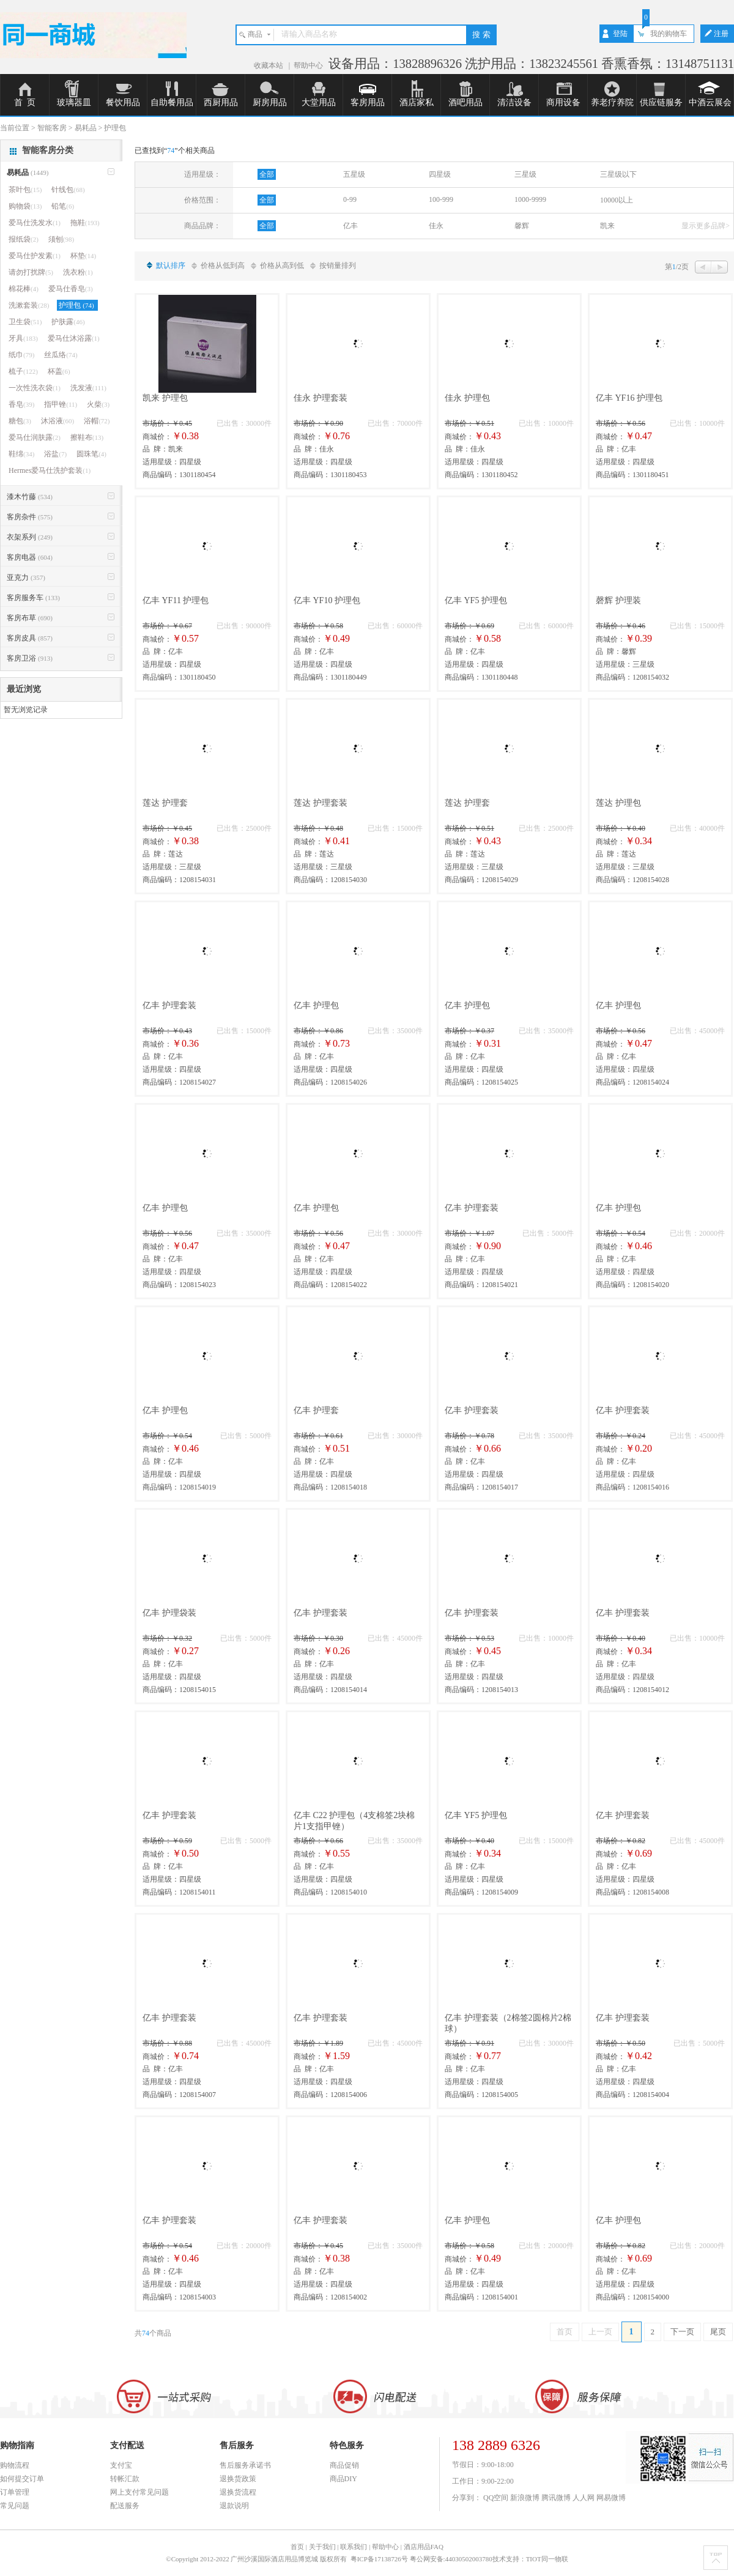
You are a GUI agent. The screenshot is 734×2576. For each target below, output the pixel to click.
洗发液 (88, 388)
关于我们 (322, 2546)
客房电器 (30, 557)
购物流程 (14, 2465)
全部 (266, 174)
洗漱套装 (29, 305)
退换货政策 (238, 2478)
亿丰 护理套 (316, 1410)
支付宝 (121, 2465)
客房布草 (30, 618)
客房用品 (367, 102)
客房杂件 (30, 517)
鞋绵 (21, 454)
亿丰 (350, 225)
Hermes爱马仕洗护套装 (50, 470)
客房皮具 (30, 638)
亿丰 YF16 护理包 (629, 398)
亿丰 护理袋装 (169, 1612)
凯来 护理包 (165, 398)
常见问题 (14, 2505)
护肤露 (67, 321)
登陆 (620, 33)
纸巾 (21, 355)
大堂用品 (319, 102)
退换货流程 (238, 2492)
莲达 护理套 (165, 802)
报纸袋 (24, 239)
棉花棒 (24, 288)
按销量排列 (337, 265)
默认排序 (170, 265)
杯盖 (59, 371)
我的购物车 (668, 33)
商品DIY (343, 2478)
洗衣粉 (78, 272)
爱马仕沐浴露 (74, 338)
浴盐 (55, 454)
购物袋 (25, 206)
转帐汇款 (124, 2478)
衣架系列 (30, 537)
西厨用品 (221, 102)
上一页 (600, 2331)
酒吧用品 (465, 102)
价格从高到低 (282, 265)
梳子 (23, 371)
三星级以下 (618, 174)
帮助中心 (308, 65)
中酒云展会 (710, 102)
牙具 (23, 338)
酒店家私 (416, 102)
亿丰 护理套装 (169, 1005)
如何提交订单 (22, 2478)
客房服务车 (33, 597)
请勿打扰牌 (31, 272)
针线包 (67, 189)
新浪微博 (524, 2497)
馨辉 (521, 225)
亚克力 (26, 577)
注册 (721, 33)
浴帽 (96, 421)
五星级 (354, 174)
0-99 (350, 199)
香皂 (21, 404)
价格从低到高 (223, 265)
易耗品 (27, 172)
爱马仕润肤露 (35, 437)
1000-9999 (530, 199)
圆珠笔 (91, 454)
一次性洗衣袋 (35, 388)
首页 (565, 2331)
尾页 (718, 2331)
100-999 (441, 199)
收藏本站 (269, 65)
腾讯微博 (556, 2497)
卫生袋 (25, 321)
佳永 (436, 225)
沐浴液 (57, 421)
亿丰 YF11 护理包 (176, 600)
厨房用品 (270, 102)
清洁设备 (514, 102)
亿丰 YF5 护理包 (476, 600)
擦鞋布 (86, 437)
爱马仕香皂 (70, 288)
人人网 (584, 2497)
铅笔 (62, 206)
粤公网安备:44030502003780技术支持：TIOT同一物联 (489, 2559)
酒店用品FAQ (423, 2546)
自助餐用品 (171, 102)
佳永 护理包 (467, 398)
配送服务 (124, 2505)
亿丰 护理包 (316, 1005)
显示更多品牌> (705, 225)
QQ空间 (495, 2497)
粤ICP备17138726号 (380, 2559)
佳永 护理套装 (320, 398)
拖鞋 (85, 222)
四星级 (440, 174)
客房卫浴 (30, 658)
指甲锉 (60, 404)
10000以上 (616, 200)
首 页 (24, 102)
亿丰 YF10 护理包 (327, 600)
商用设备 (563, 102)
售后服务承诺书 (245, 2465)
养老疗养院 (612, 102)
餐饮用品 (123, 102)
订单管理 (14, 2492)
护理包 (77, 305)
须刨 (61, 239)
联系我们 (353, 2546)
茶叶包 (25, 189)
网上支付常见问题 (139, 2492)
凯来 (607, 225)
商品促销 (344, 2465)
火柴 (98, 404)
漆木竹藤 (30, 496)
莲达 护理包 (618, 802)
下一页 (682, 2331)
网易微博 (611, 2497)
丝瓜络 (60, 355)
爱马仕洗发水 (35, 222)
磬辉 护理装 (618, 600)
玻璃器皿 (74, 102)
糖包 (20, 421)
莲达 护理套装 (320, 802)
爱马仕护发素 (35, 255)
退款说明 (234, 2505)
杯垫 (83, 255)
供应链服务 (661, 102)
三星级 (525, 174)
